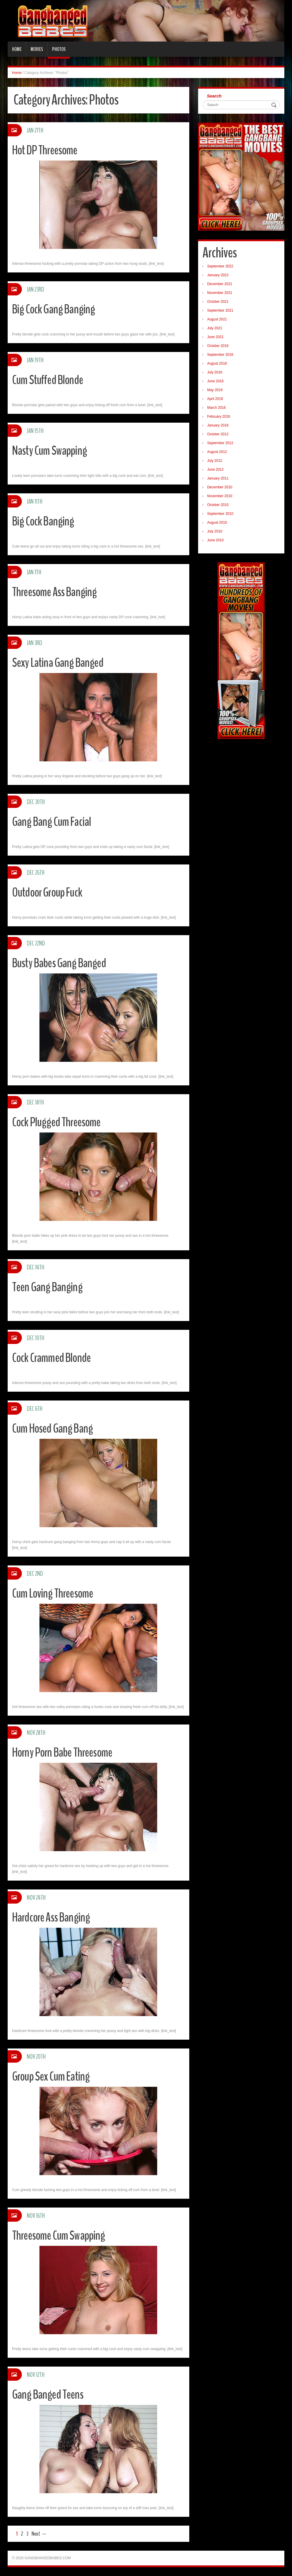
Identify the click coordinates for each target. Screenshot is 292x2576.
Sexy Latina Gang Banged (59, 663)
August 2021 (217, 319)
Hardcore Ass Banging (53, 1917)
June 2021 (215, 337)
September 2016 (220, 355)
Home (16, 49)
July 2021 (214, 328)
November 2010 (219, 496)
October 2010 (218, 505)
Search (214, 95)
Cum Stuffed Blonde (49, 380)
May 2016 (215, 390)
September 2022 (220, 266)
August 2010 (217, 522)
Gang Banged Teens (49, 2394)
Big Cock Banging (44, 521)
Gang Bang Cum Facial (53, 822)
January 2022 (218, 275)
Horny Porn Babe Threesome (64, 1752)
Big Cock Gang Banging (55, 309)
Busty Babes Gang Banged (61, 963)
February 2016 (218, 416)
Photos (59, 49)
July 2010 (214, 531)
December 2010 (219, 487)
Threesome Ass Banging (56, 592)
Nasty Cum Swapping (50, 450)
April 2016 (215, 399)
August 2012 (217, 452)
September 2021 (220, 310)
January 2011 (218, 478)
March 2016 (216, 408)
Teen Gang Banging (48, 1287)
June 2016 (215, 381)
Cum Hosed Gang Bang (54, 1428)
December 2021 (219, 284)
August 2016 (217, 363)
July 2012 (214, 461)
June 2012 (215, 469)
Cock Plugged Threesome (58, 1122)
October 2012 (218, 434)
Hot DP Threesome (46, 150)
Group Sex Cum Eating (52, 2076)
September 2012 (220, 443)
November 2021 (219, 293)
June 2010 (215, 540)
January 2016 (218, 425)
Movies (37, 49)
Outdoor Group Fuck (49, 892)
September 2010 (220, 514)
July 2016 (214, 372)
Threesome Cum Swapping (60, 2235)
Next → (39, 2534)
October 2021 (218, 302)
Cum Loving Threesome (54, 1593)
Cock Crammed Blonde (53, 1358)
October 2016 (218, 346)
